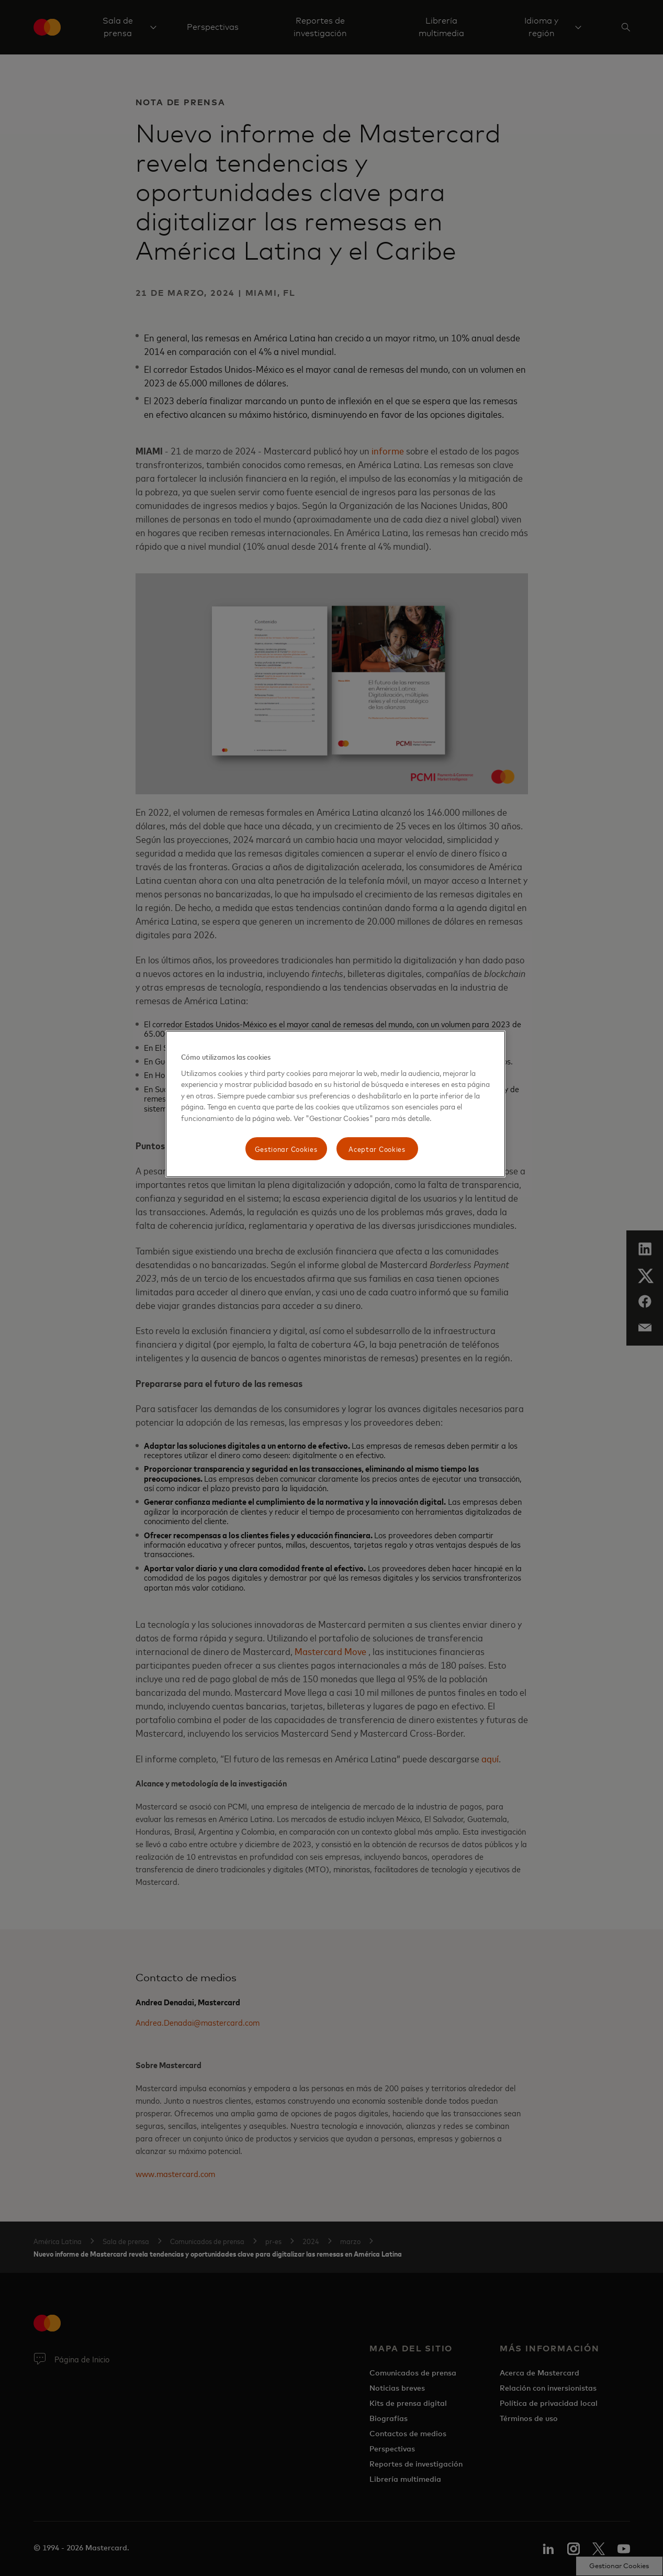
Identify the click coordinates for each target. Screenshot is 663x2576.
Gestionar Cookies (286, 1148)
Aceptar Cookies (377, 1148)
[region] (335, 1104)
